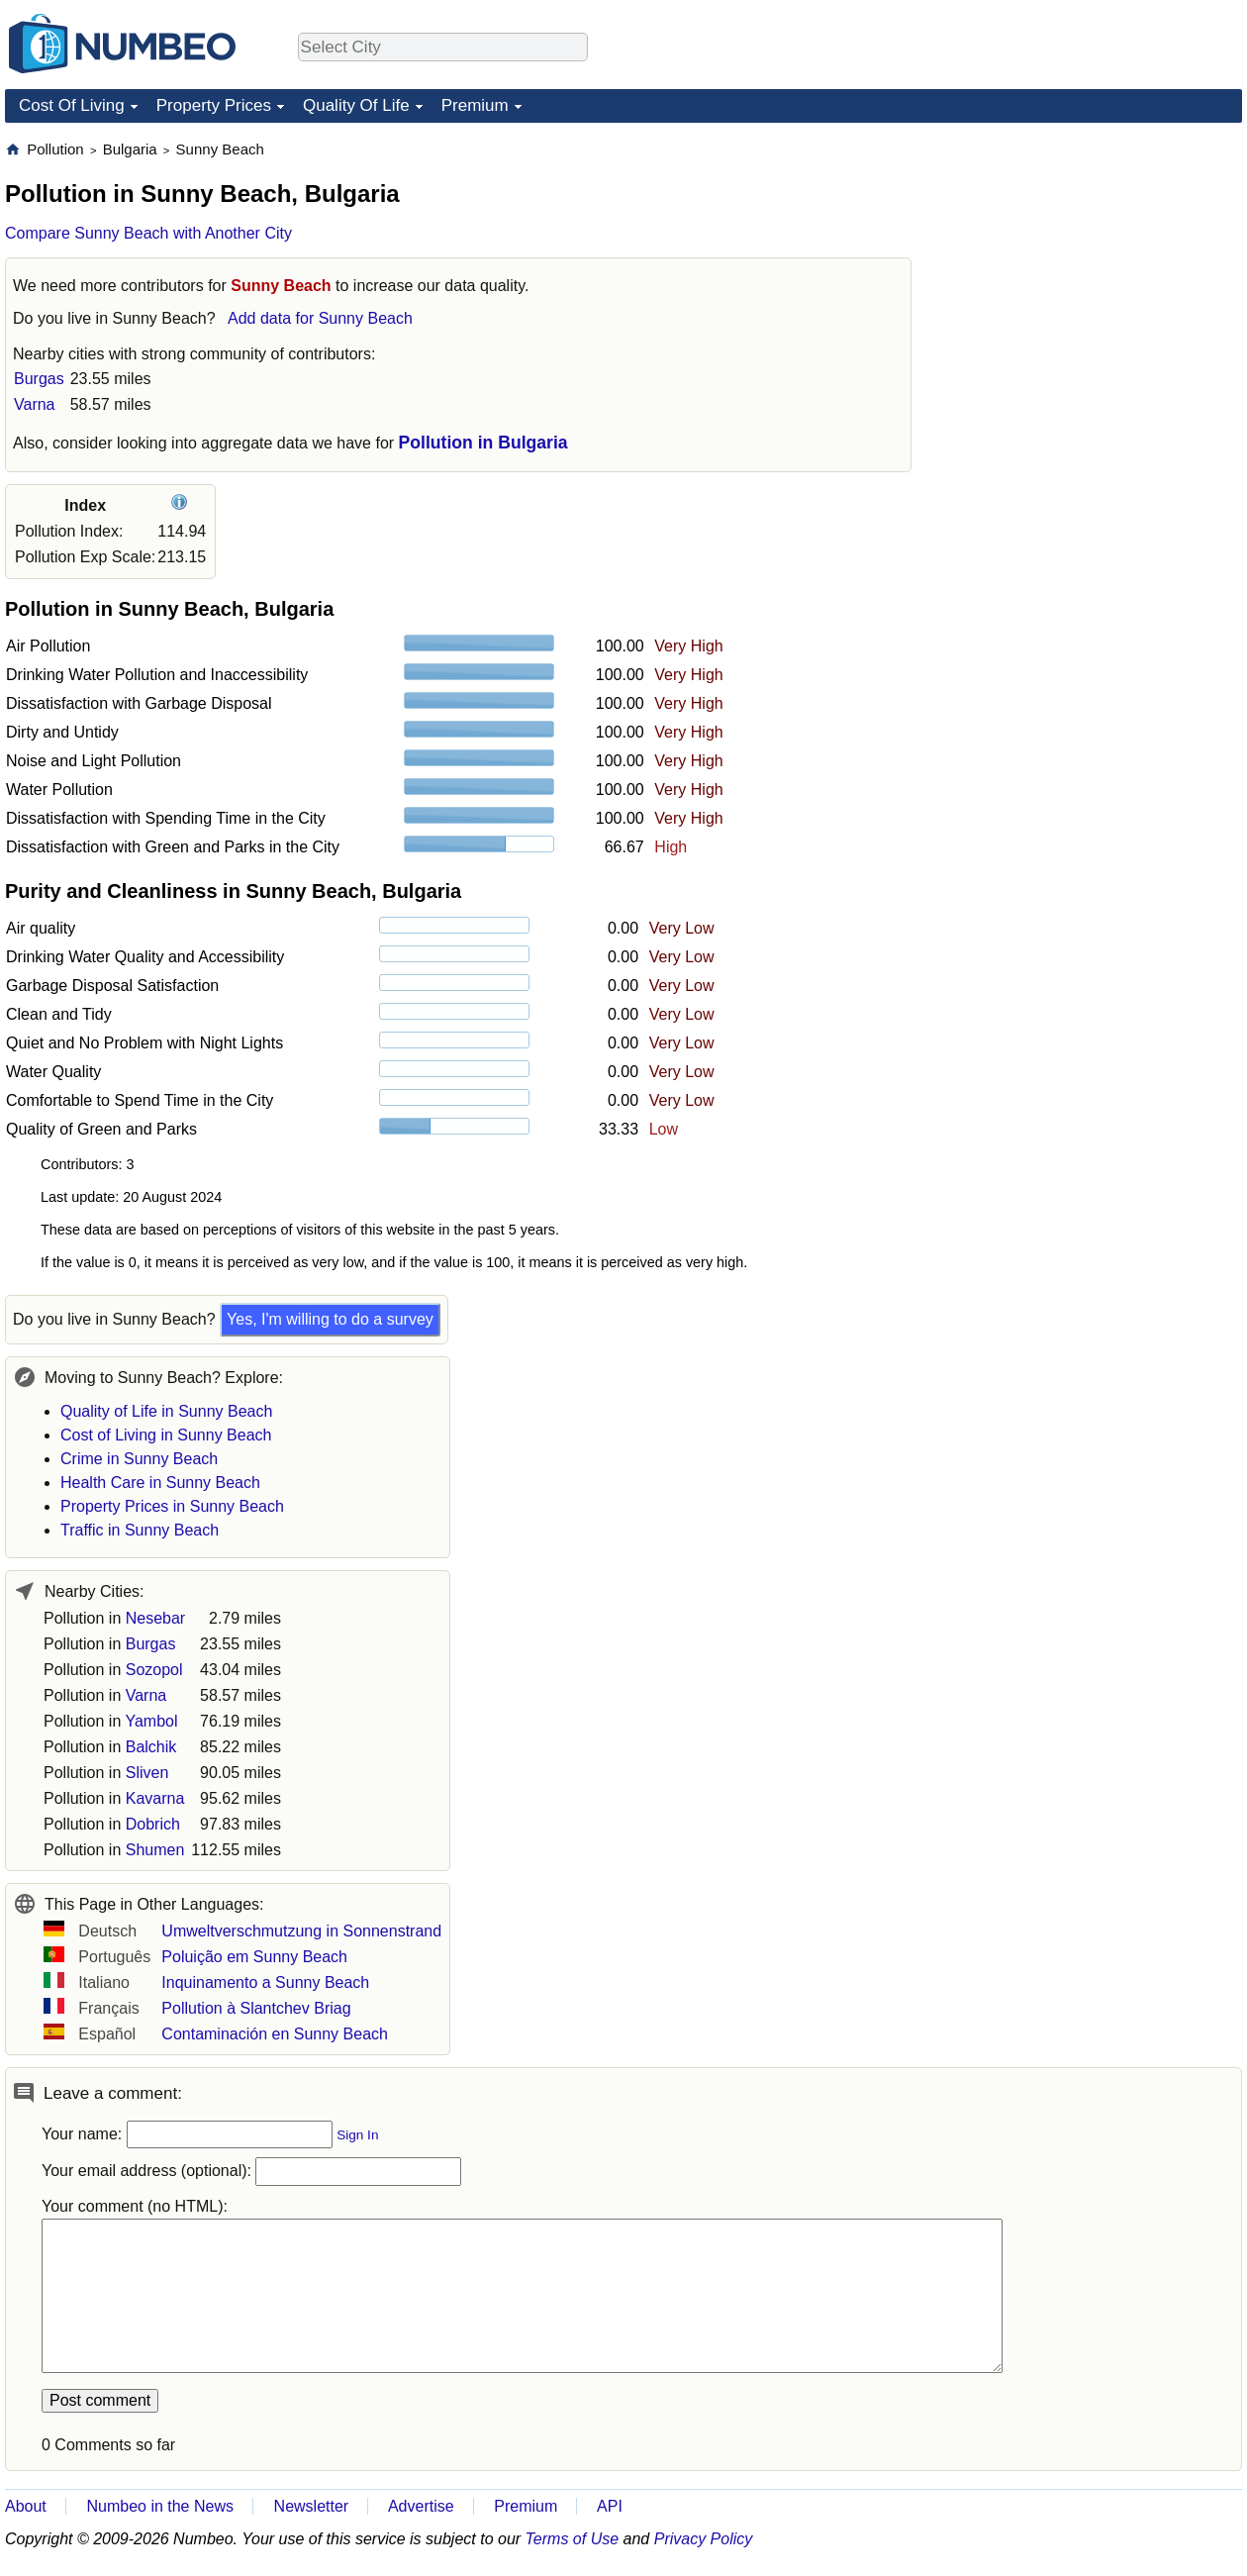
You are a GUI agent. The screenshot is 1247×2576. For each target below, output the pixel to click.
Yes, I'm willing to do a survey (330, 1319)
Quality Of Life (356, 105)
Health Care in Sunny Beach (160, 1482)
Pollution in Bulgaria (483, 442)
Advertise (421, 2506)
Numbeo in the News (160, 2506)
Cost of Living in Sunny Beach (165, 1435)
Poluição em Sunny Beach (254, 1956)
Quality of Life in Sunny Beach (166, 1411)
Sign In (357, 2135)
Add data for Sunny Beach (320, 318)
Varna (34, 404)
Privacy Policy (703, 2538)
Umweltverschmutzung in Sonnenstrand (301, 1931)
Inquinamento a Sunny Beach (265, 1982)
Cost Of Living (72, 105)
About (26, 2506)
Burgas (39, 378)
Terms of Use (573, 2538)
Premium (475, 105)
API (610, 2506)
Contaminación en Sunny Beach (274, 2034)
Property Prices (213, 105)
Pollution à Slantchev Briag (255, 2008)
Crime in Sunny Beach (139, 1458)
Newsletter (311, 2506)
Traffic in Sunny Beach (139, 1530)
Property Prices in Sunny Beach (172, 1506)
